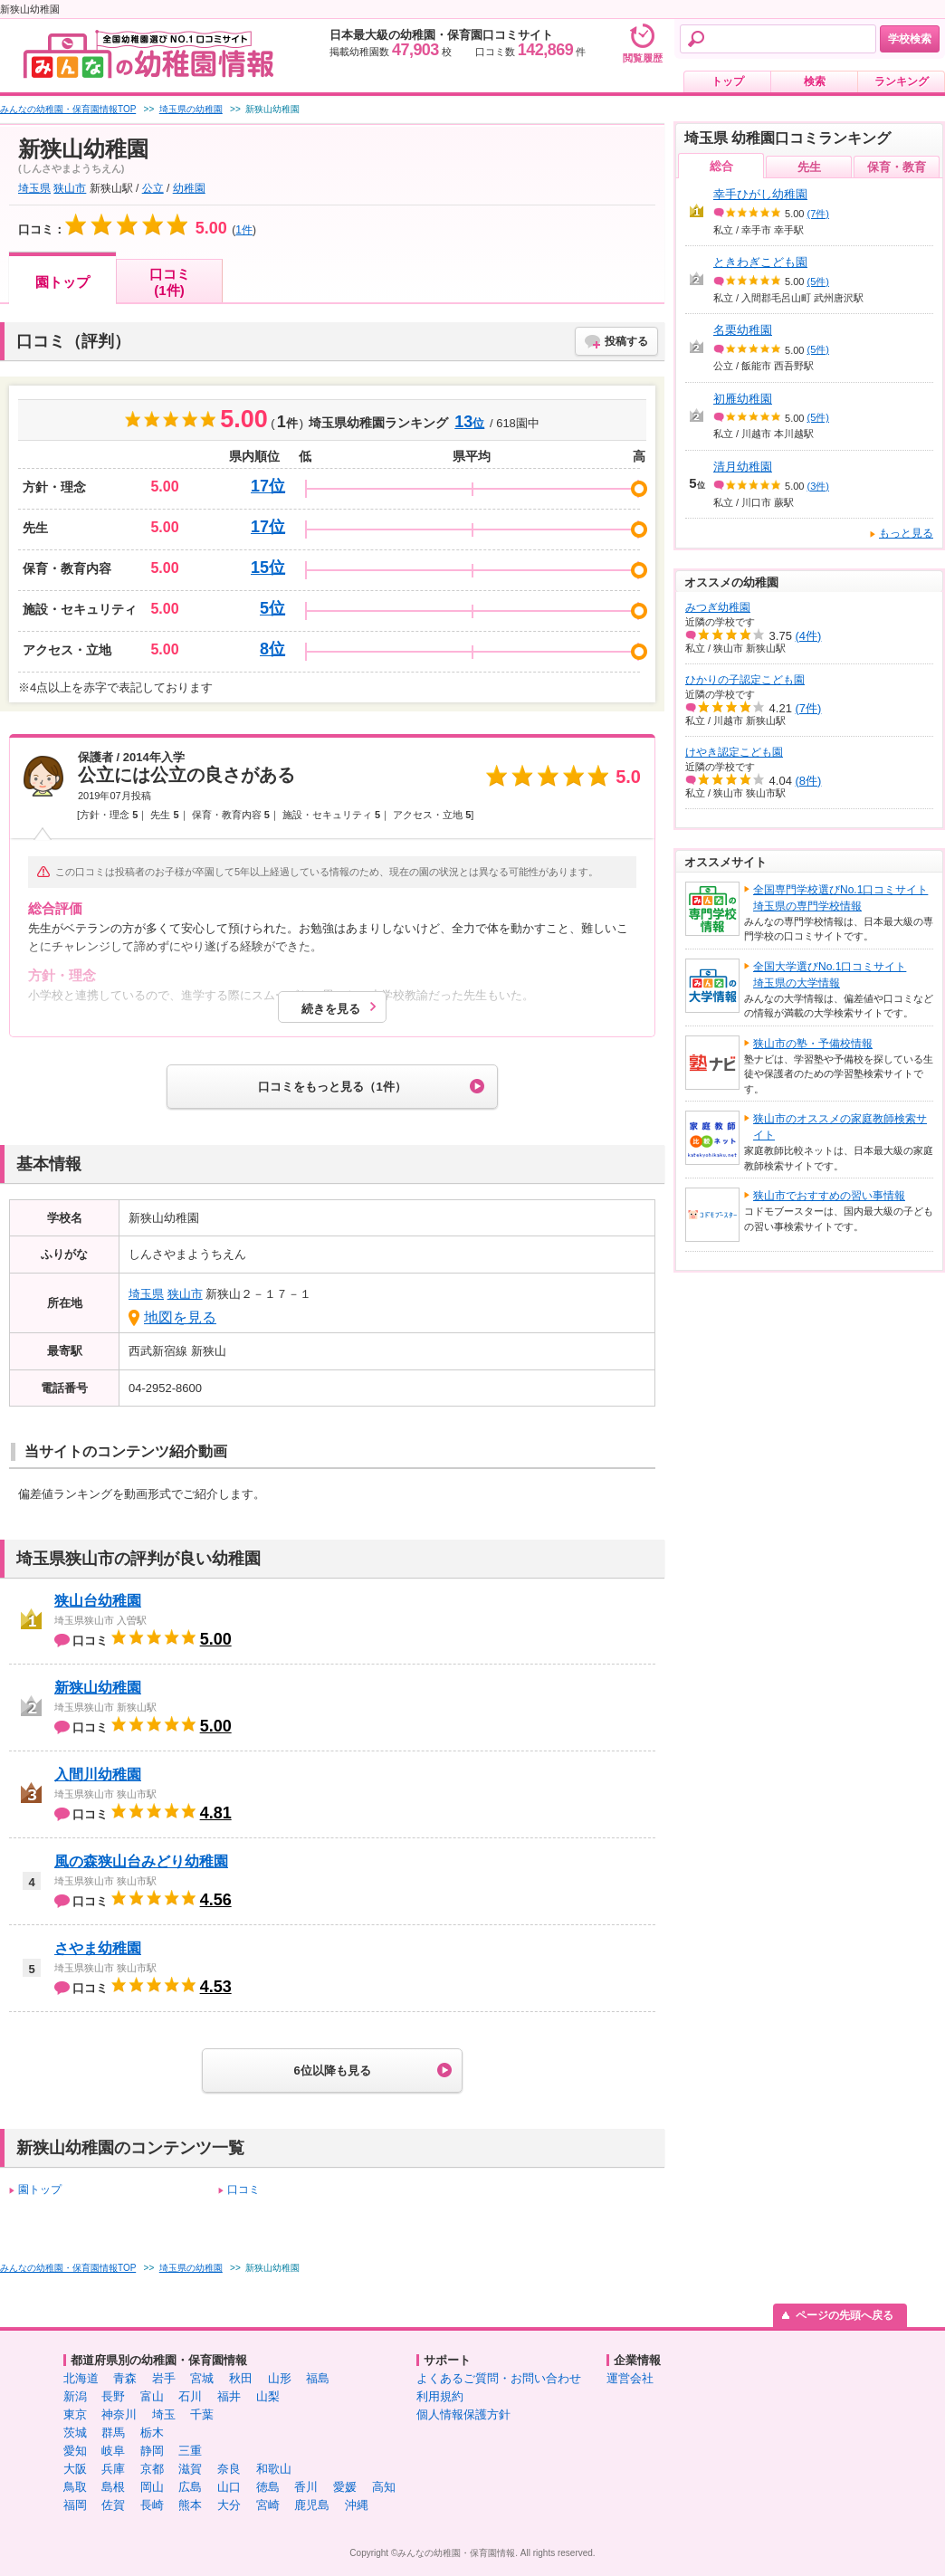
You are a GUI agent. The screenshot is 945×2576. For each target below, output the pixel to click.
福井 (229, 2396)
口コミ (243, 2189)
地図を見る (180, 1317)
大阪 (75, 2469)
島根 (113, 2487)
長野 (113, 2396)
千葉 (202, 2414)
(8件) (809, 780)
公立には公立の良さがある (186, 775)
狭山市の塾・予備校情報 (813, 1043)
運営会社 (630, 2378)
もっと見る (906, 533)
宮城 (202, 2378)
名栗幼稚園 (742, 330)
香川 (306, 2487)
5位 (272, 608)
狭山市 (69, 188)
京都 (152, 2469)
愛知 (75, 2450)
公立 (153, 188)
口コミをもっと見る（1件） (332, 1086)
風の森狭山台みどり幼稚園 (141, 1861)
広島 (190, 2487)
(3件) (818, 486)
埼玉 (164, 2414)
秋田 (241, 2378)
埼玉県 (34, 188)
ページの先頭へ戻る (844, 2315)
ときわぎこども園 (760, 262)
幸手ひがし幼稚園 (760, 194)
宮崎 (268, 2505)
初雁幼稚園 (742, 398)
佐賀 (113, 2505)
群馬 (113, 2432)
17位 (268, 486)
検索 (815, 81)
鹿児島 (311, 2505)
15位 (268, 567)
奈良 (229, 2469)
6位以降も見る (331, 2070)
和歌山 (273, 2469)
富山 (152, 2396)
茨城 (75, 2432)
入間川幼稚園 (97, 1774)
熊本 (190, 2505)
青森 (125, 2378)
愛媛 (345, 2487)
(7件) (818, 213)
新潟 (75, 2396)
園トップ (62, 282)
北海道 (81, 2378)
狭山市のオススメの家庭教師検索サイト (840, 1126)
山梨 (268, 2396)
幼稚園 (189, 188)
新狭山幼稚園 (97, 1687)
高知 (384, 2487)
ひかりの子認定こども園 (745, 679)
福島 (317, 2378)
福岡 (75, 2505)
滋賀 (190, 2469)
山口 (229, 2487)
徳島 (268, 2487)
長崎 (152, 2505)
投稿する (626, 341)
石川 (190, 2396)
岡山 (152, 2487)
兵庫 (113, 2469)
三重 (190, 2450)
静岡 (152, 2450)
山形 (279, 2378)
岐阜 (113, 2450)
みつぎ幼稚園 (717, 607)
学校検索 (909, 39)
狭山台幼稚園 (97, 1600)
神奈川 (119, 2414)
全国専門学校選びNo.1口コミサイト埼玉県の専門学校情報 (840, 897)
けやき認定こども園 (734, 752)
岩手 (164, 2378)
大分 (229, 2505)
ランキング (901, 81)
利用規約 (439, 2396)
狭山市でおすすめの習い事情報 (829, 1195)
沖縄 (356, 2505)
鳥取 (75, 2487)
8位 (272, 649)
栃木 (152, 2432)
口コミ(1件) (169, 282)
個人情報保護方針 (463, 2414)
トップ (727, 81)
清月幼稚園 (742, 466)
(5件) (818, 281)
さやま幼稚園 (97, 1948)
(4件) (809, 636)
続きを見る (330, 1009)
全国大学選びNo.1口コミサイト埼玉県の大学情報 (829, 974)
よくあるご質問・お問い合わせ (498, 2378)
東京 (75, 2414)
